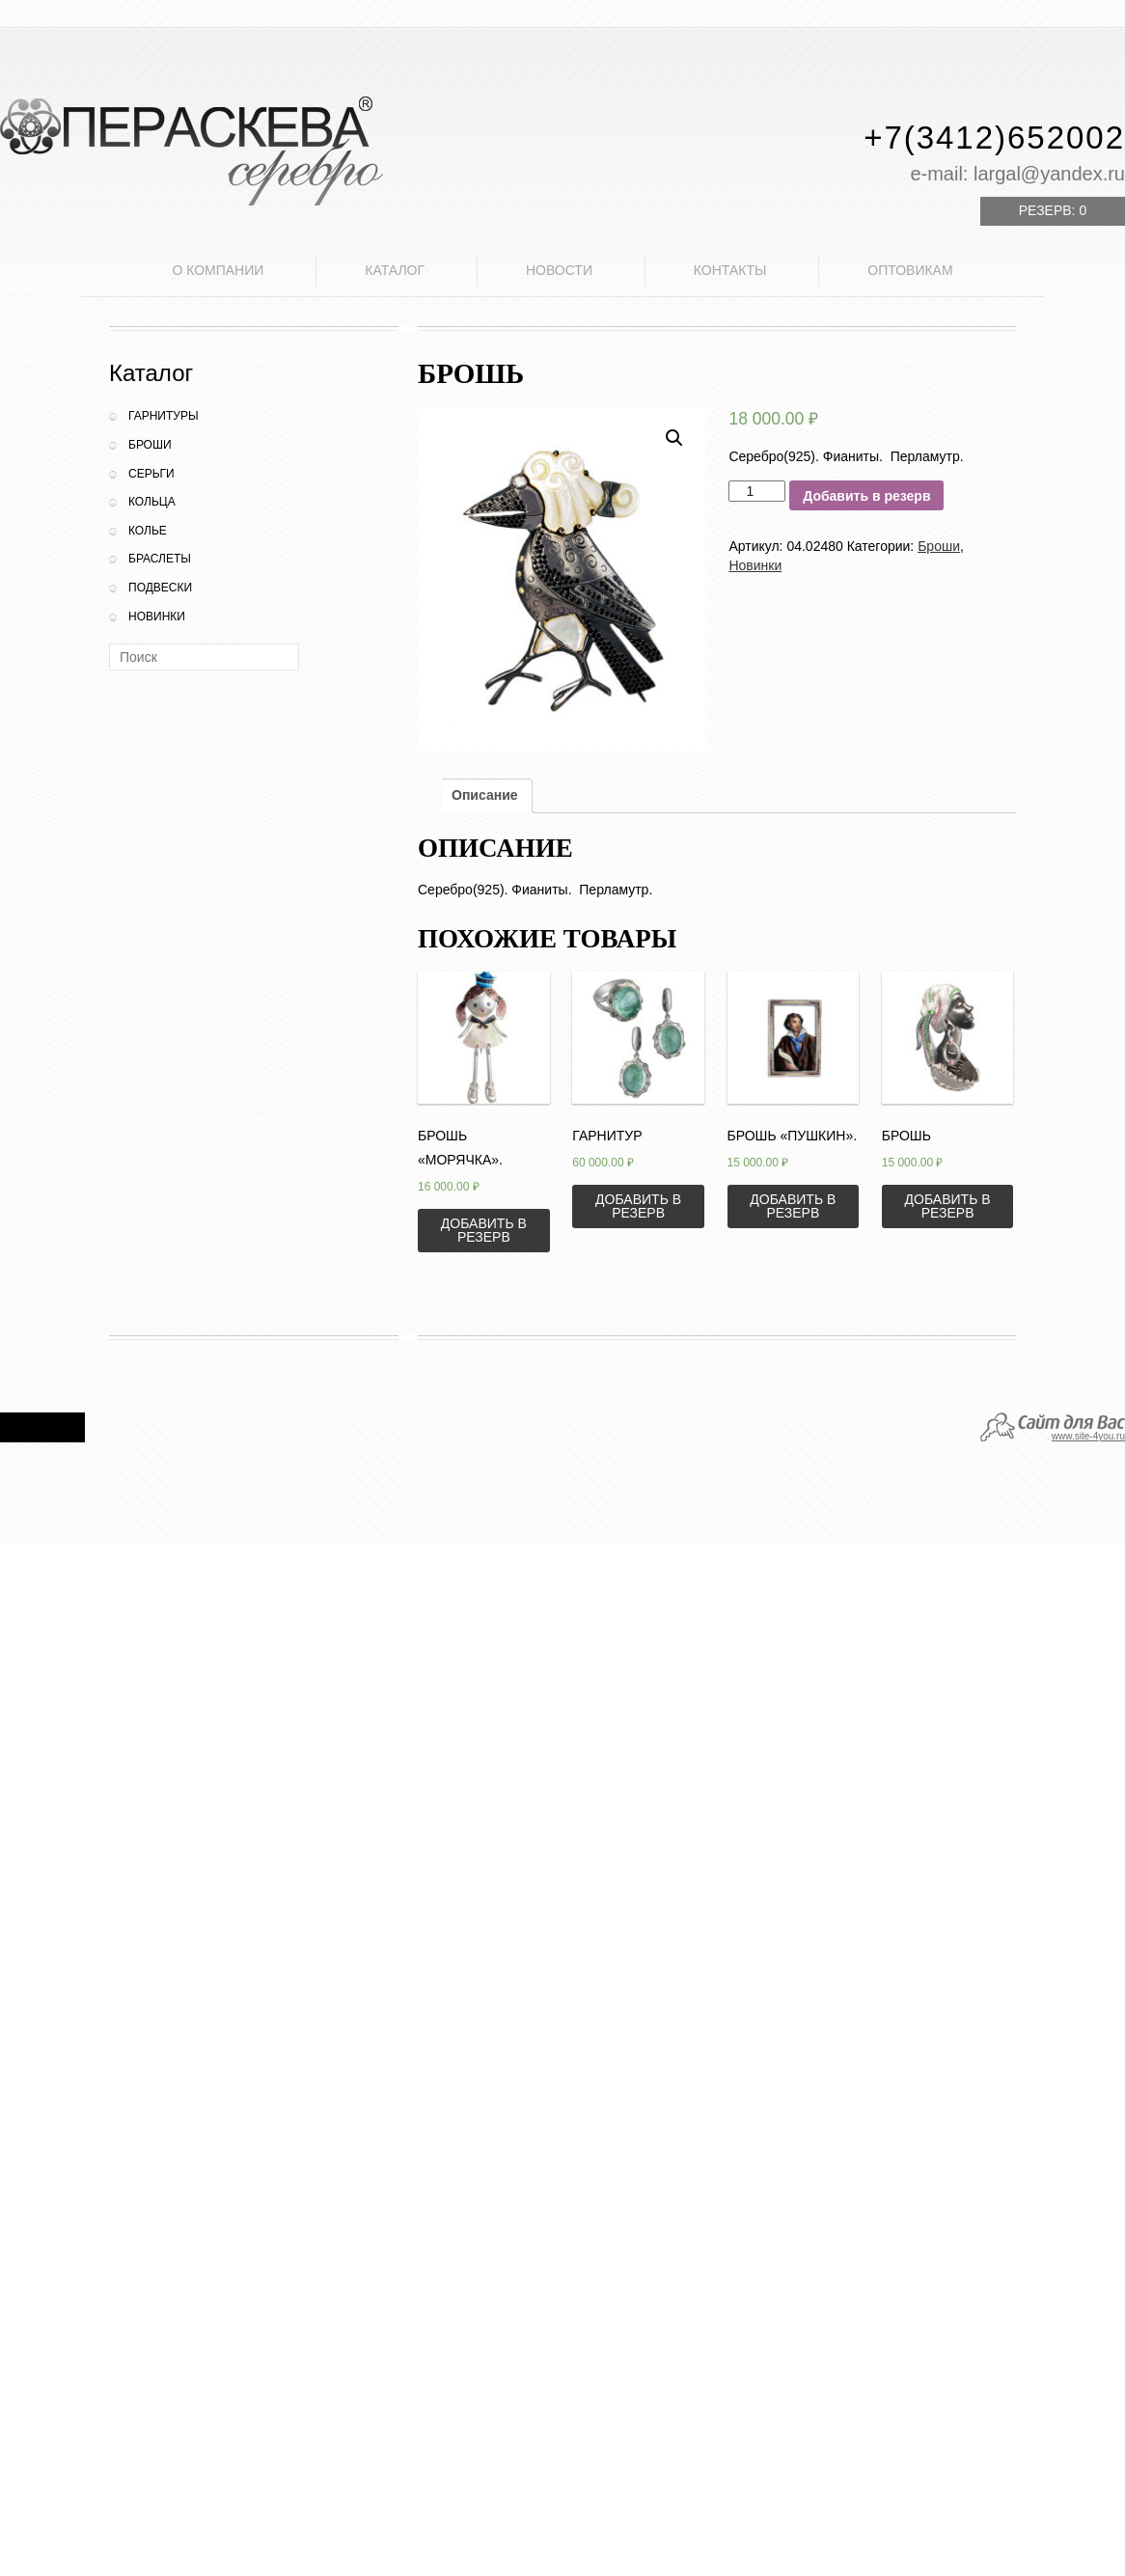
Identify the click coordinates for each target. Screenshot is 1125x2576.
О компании (217, 270)
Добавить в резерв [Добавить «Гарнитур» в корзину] (638, 1206)
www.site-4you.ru (1088, 1436)
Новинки (156, 616)
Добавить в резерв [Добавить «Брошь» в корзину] (948, 1206)
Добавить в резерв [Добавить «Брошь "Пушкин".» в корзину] (793, 1206)
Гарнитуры (163, 416)
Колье (147, 530)
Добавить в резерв (866, 496)
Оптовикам (909, 270)
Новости (559, 270)
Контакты (730, 270)
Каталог (395, 270)
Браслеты (159, 558)
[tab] (485, 796)
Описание (485, 795)
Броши (150, 445)
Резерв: (1052, 210)
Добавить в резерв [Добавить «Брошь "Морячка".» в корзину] (484, 1230)
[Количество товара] (756, 491)
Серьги (151, 473)
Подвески (160, 587)
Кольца (152, 501)
